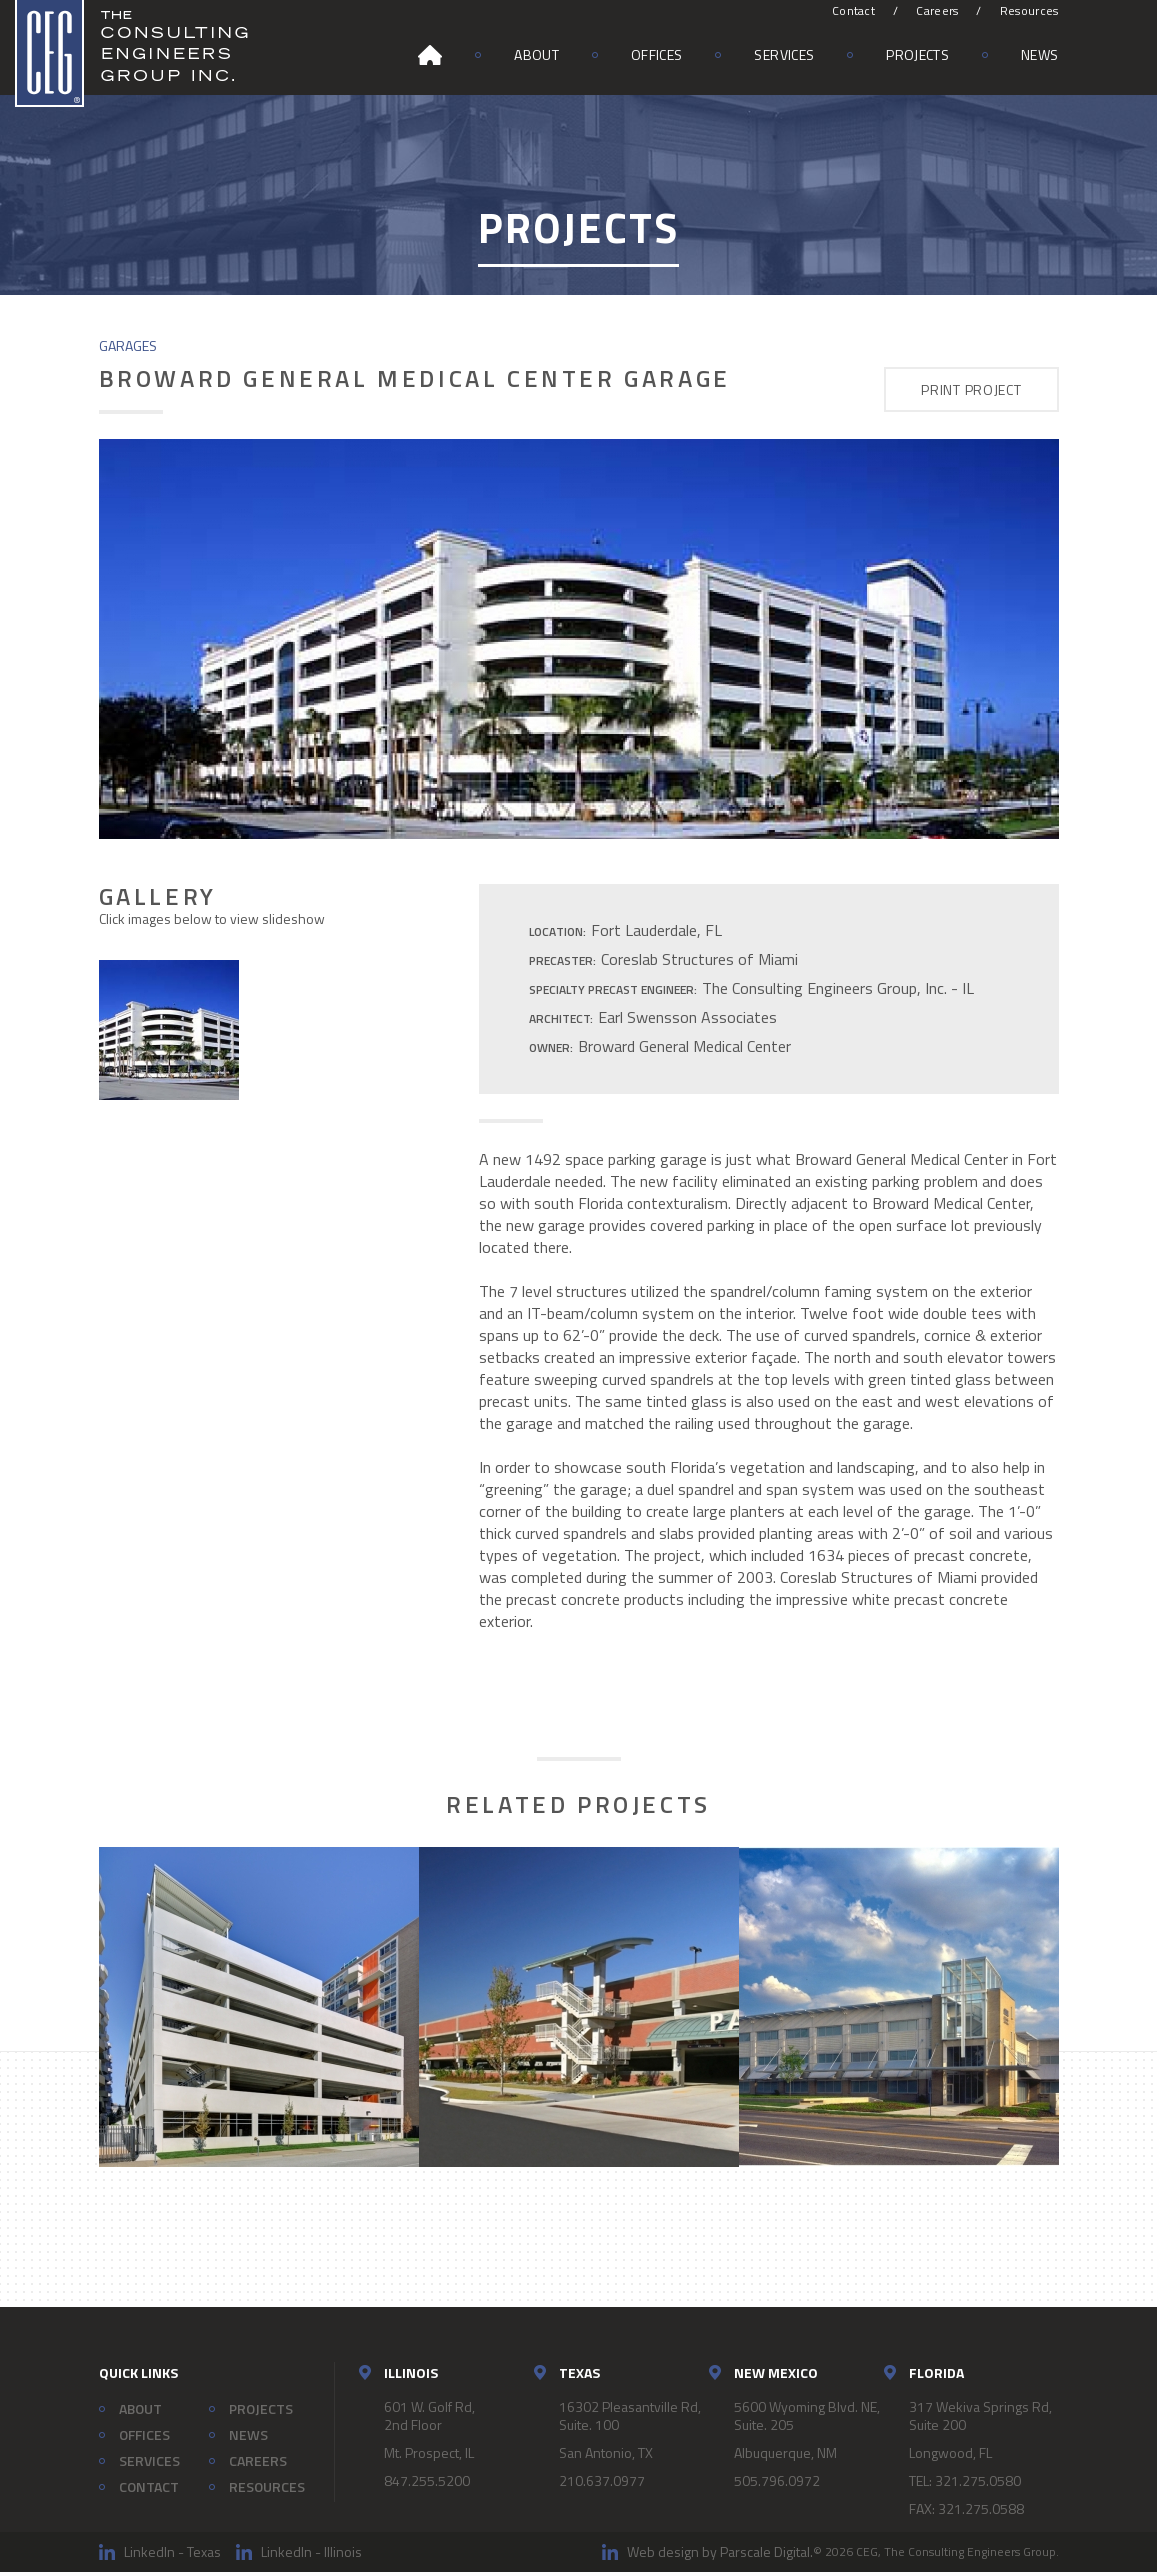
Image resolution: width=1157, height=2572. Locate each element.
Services (784, 54)
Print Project (971, 389)
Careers (937, 10)
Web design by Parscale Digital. (720, 2551)
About (536, 54)
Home (430, 55)
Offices (656, 54)
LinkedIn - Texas (172, 2551)
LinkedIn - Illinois (311, 2551)
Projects (917, 54)
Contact (853, 10)
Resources (1029, 10)
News (1039, 54)
